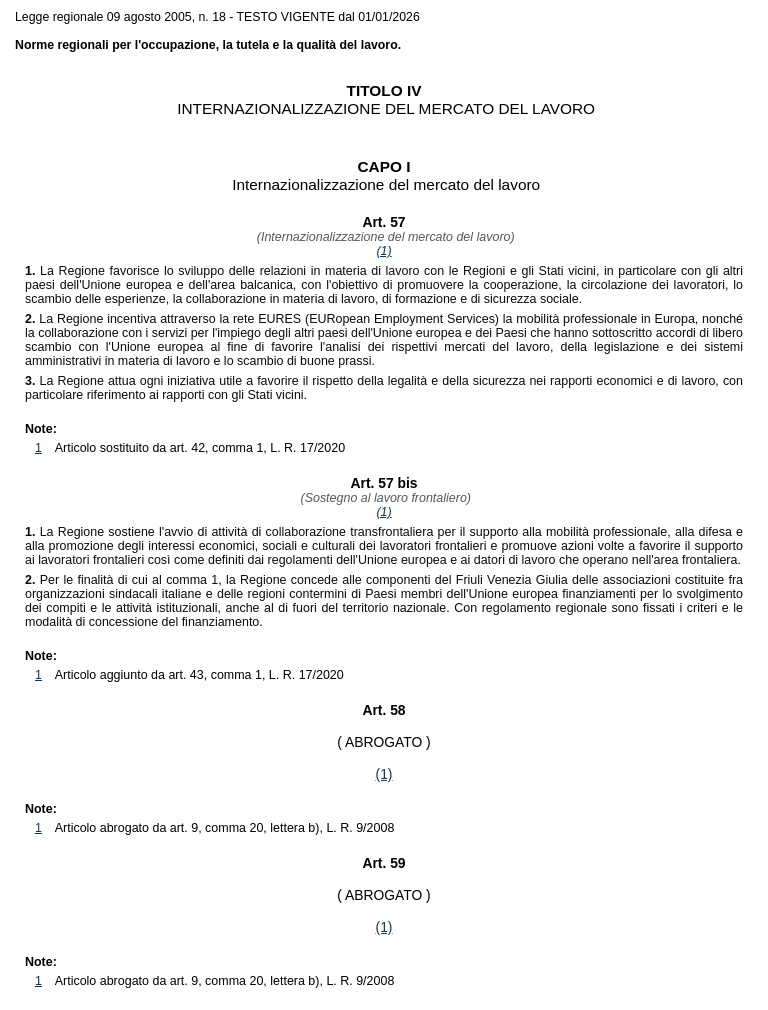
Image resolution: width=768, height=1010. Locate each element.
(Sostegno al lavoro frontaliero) (384, 498)
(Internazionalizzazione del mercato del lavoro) (383, 237)
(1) (383, 251)
